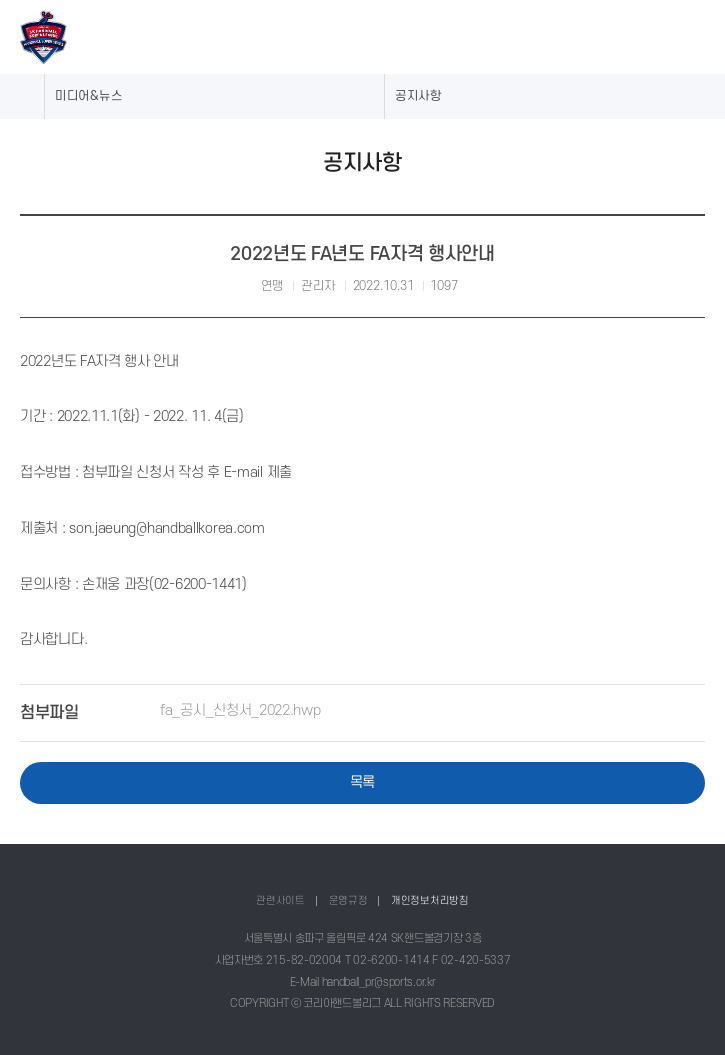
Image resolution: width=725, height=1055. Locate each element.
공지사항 (418, 96)
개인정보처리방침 (430, 900)
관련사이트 (280, 900)
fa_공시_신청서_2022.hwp (240, 710)
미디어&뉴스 (88, 96)
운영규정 (348, 900)
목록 (362, 782)
